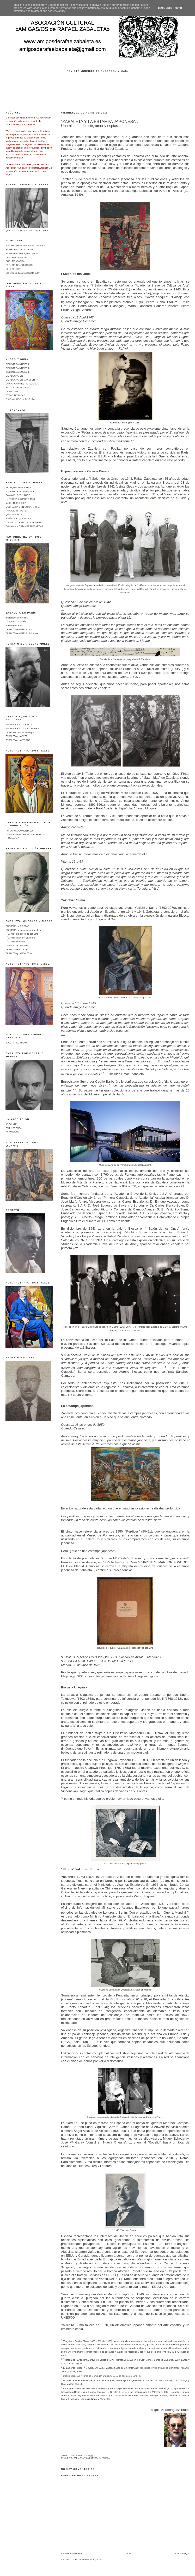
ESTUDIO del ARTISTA (17, 387)
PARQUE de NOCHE (16, 510)
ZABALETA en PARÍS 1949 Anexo (22, 633)
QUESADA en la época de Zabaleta (23, 930)
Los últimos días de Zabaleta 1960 (22, 273)
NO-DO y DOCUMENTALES (19, 830)
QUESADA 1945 (13, 514)
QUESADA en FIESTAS (17, 926)
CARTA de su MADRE (16, 257)
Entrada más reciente (71, 2553)
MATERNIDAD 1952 (15, 503)
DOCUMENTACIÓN (15, 261)
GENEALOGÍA (12, 269)
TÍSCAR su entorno (15, 941)
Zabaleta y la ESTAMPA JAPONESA (92, 2458)
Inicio (128, 2553)
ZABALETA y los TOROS (17, 740)
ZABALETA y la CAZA (16, 736)
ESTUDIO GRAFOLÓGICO (19, 265)
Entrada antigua (182, 2553)
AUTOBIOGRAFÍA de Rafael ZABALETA (25, 245)
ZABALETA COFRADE (16, 945)
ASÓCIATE (11, 1124)
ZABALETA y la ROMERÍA (18, 953)
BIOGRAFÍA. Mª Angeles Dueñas (21, 253)
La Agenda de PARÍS (15, 621)
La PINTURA (11, 391)
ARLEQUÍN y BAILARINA (18, 487)
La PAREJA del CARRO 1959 (20, 499)
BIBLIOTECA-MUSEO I (17, 364)
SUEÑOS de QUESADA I (18, 518)
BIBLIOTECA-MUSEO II (17, 368)
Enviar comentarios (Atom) (88, 2559)
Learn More (165, 8)
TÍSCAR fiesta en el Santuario (20, 937)
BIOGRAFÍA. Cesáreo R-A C (19, 249)
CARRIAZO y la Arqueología (19, 732)
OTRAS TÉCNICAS (15, 395)
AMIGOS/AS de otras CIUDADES (22, 728)
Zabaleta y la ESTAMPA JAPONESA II (24, 526)
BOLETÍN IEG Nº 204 (16, 1042)
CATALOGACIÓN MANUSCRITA (21, 379)
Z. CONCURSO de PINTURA (20, 399)
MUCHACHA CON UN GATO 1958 (22, 507)
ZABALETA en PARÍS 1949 (18, 629)
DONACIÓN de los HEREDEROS (22, 383)
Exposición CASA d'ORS (17, 495)
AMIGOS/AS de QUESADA (19, 724)
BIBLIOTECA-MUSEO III (17, 372)
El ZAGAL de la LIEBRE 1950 (20, 491)
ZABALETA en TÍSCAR (16, 949)
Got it (178, 8)
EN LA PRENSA (13, 1128)
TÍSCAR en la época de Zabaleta (21, 934)
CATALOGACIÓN (14, 376)
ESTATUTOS (12, 1132)
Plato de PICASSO (14, 625)
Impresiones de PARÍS (16, 617)
